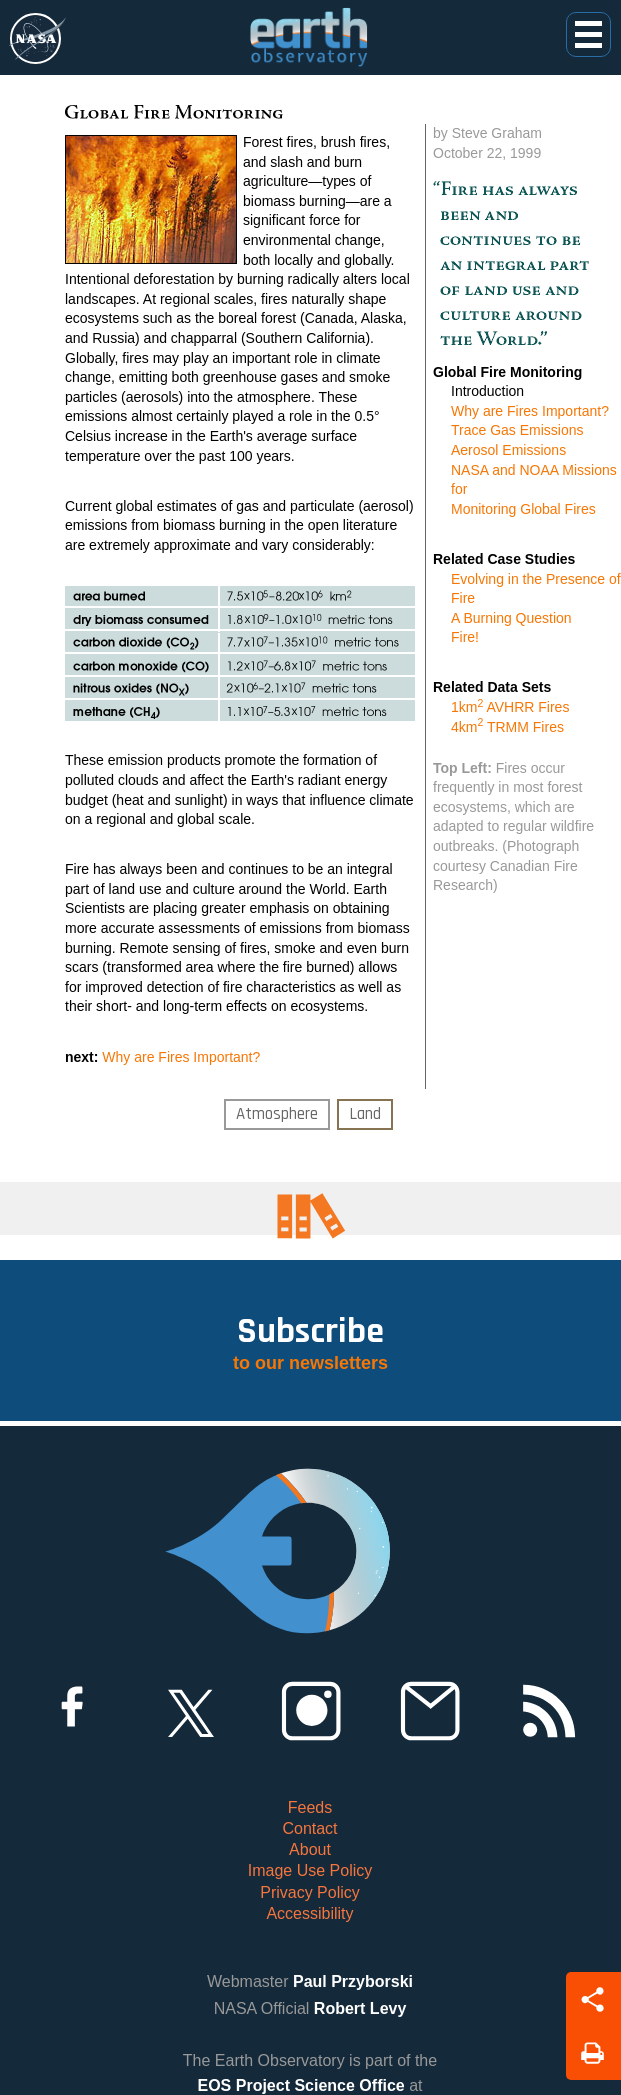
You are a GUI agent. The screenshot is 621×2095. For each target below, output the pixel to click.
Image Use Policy (310, 1870)
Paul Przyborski (353, 1981)
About (310, 1849)
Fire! (465, 637)
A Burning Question (511, 618)
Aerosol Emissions (508, 450)
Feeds (310, 1807)
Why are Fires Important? (181, 1057)
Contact (309, 1828)
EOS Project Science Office (301, 2085)
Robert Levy (360, 2008)
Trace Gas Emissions (517, 430)
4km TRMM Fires (507, 727)
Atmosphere (277, 1114)
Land (365, 1114)
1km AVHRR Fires (510, 707)
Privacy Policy (310, 1892)
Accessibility (309, 1913)
